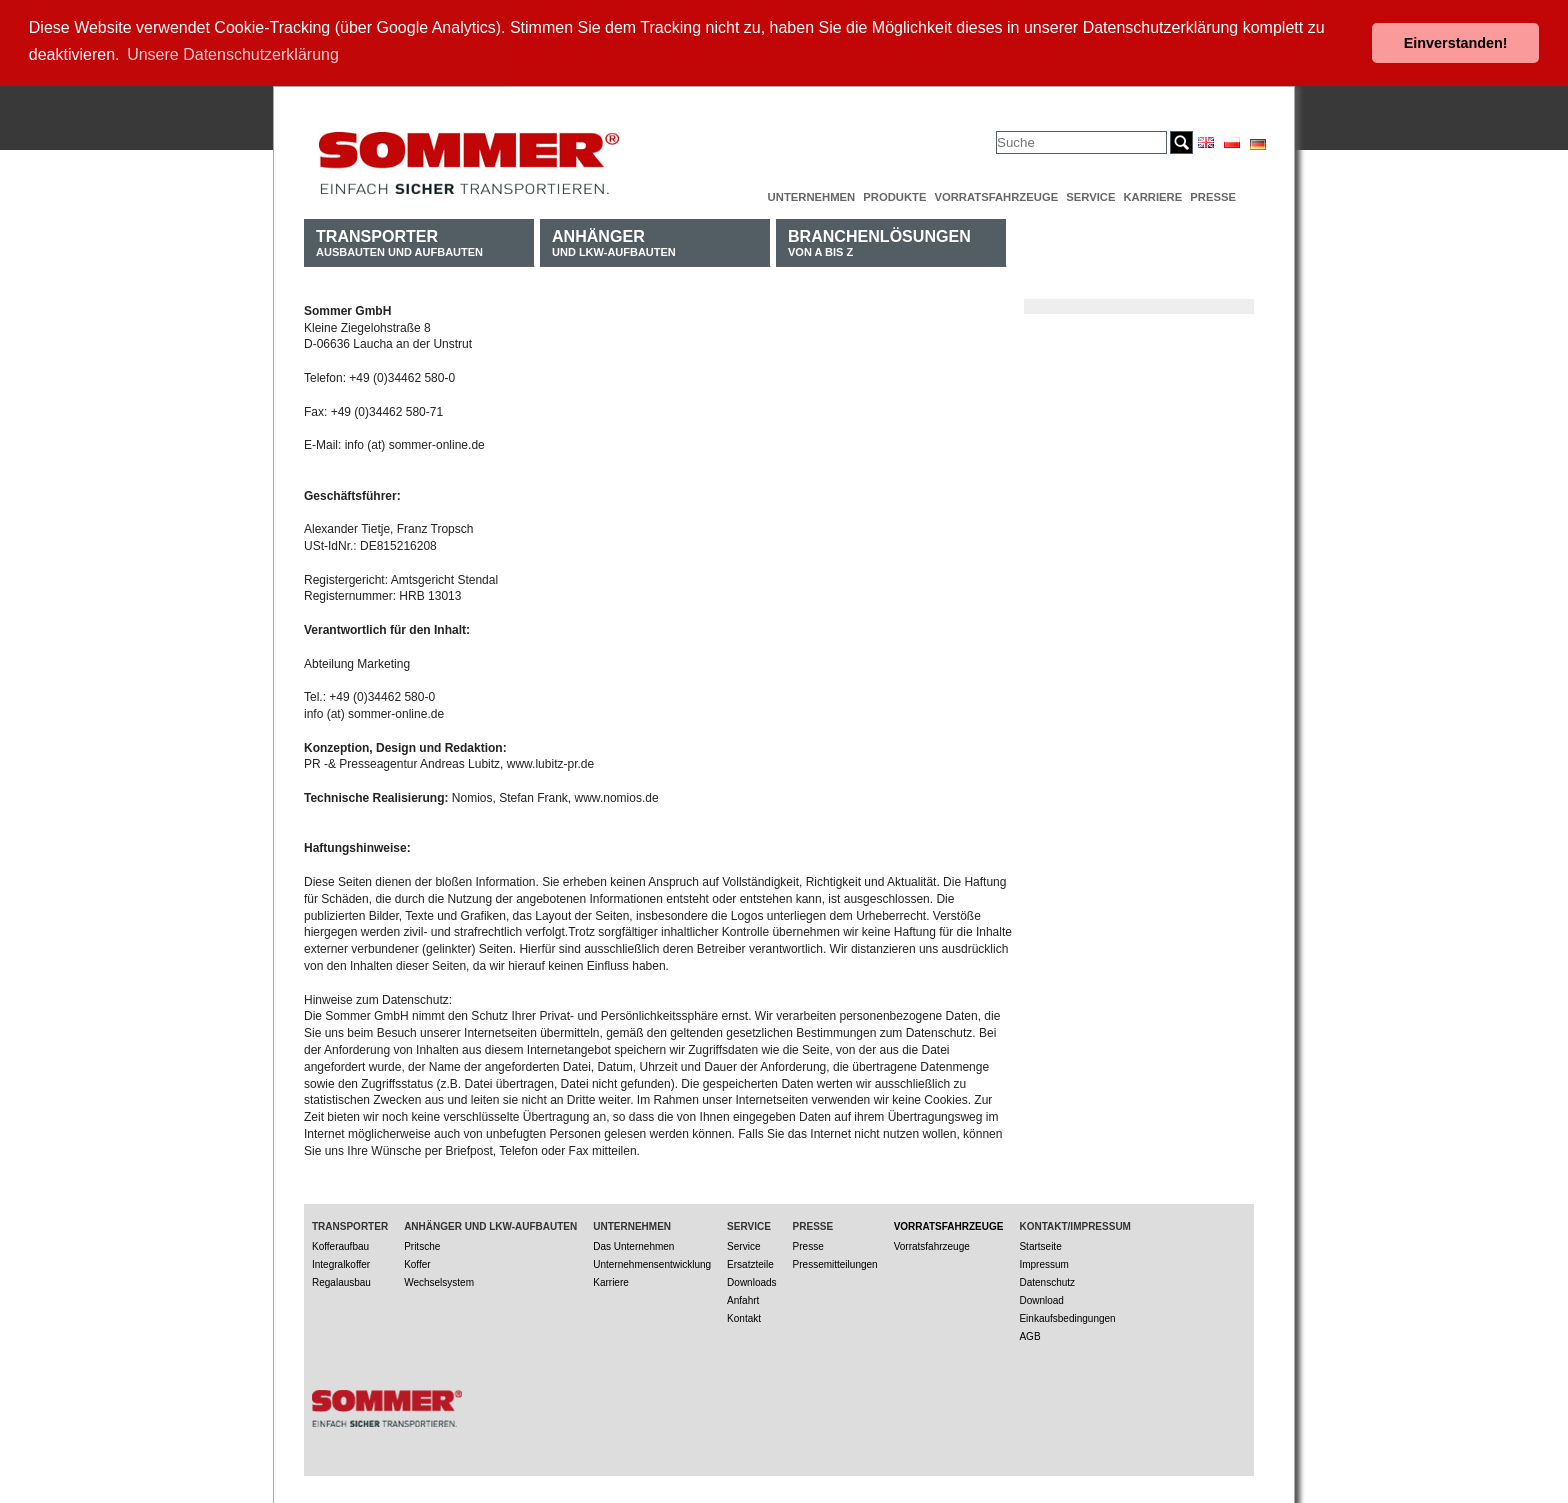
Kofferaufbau (340, 1244)
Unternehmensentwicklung (652, 1262)
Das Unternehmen (633, 1244)
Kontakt (744, 1316)
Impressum (1043, 1262)
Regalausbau (341, 1280)
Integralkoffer (341, 1262)
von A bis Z (879, 240)
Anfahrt (743, 1298)
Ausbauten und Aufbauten (399, 240)
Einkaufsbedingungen (1067, 1316)
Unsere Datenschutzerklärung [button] (233, 54)
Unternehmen (812, 195)
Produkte (894, 195)
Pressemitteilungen (835, 1262)
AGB (1029, 1334)
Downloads (751, 1280)
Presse (1213, 195)
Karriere (1152, 195)
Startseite (1040, 1244)
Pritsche (422, 1244)
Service (1090, 195)
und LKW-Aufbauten (614, 240)
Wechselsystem (439, 1280)
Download (1041, 1298)
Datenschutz (1047, 1280)
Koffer (417, 1262)
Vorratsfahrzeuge (996, 195)
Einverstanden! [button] (1456, 43)
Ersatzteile (750, 1262)
